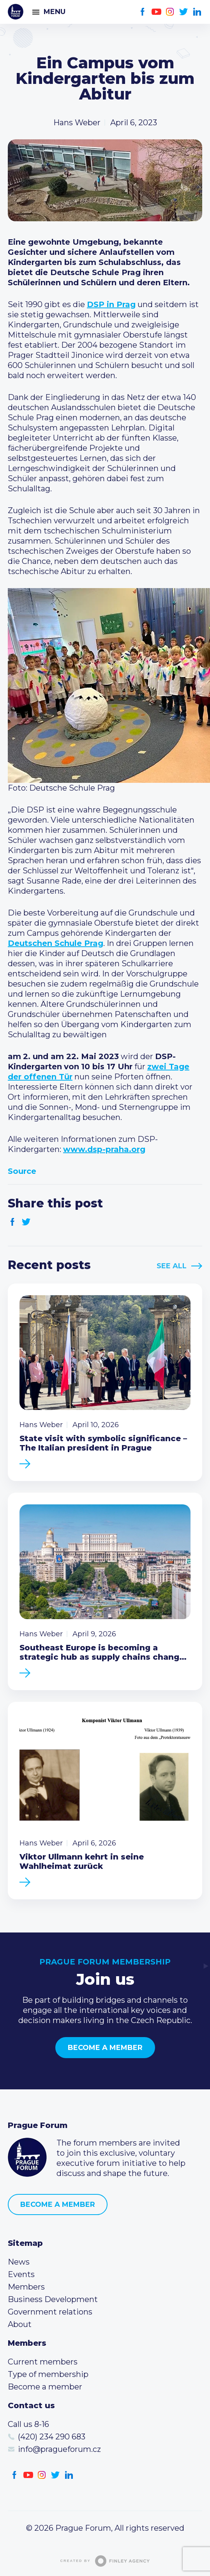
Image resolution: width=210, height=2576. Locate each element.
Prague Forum (15, 12)
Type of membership (48, 2374)
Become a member (105, 2047)
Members (26, 2287)
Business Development (53, 2299)
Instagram (170, 12)
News (19, 2262)
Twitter (184, 12)
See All (172, 1266)
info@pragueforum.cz (59, 2449)
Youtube (156, 12)
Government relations (50, 2311)
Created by (105, 2561)
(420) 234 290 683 (51, 2436)
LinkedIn (197, 12)
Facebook (143, 12)
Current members (43, 2361)
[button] (105, 685)
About (20, 2324)
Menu (54, 11)
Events (21, 2274)
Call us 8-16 (28, 2424)
